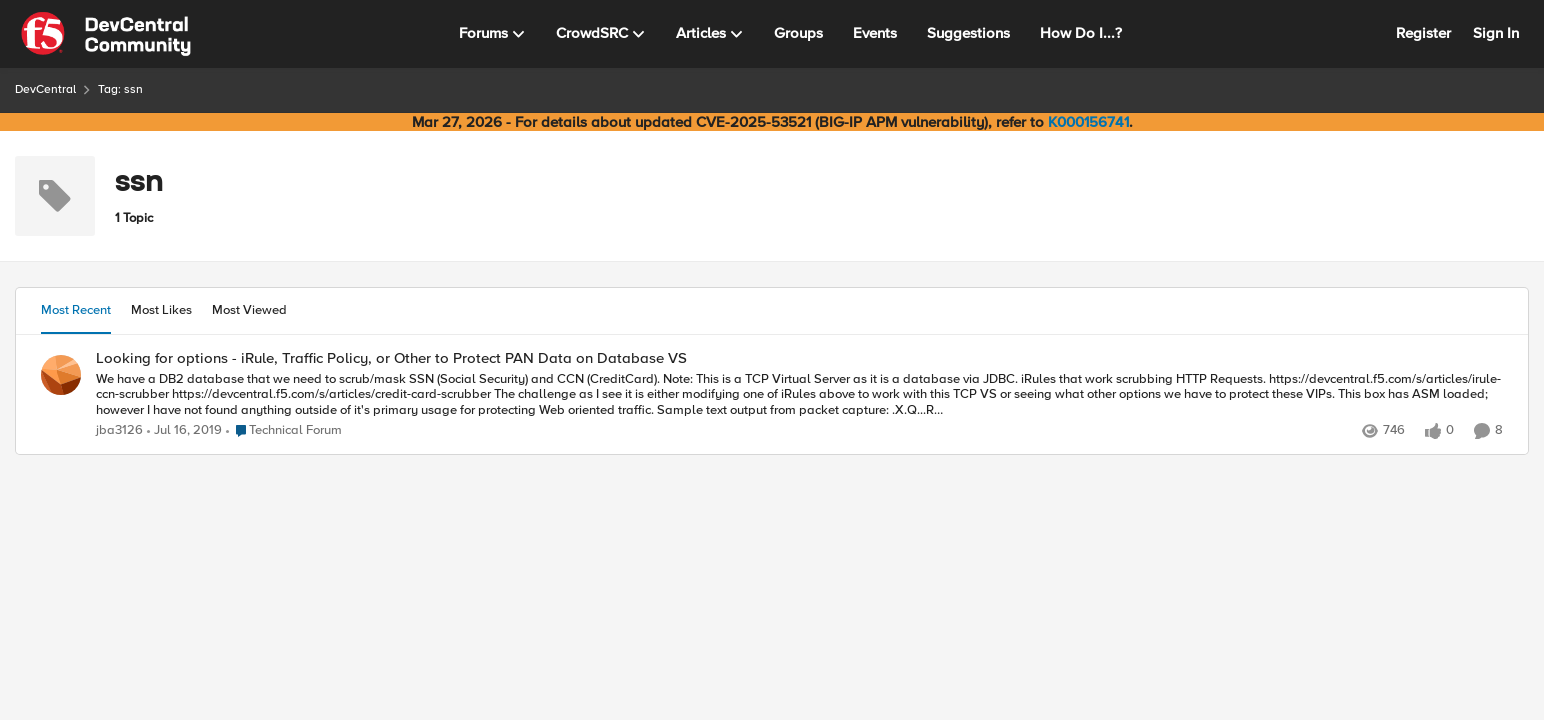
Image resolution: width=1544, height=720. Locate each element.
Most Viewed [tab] (249, 310)
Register (1423, 33)
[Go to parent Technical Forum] (284, 431)
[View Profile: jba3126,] (61, 375)
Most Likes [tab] (161, 310)
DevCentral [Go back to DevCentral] (45, 89)
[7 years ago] (184, 431)
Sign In (1496, 33)
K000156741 (1088, 122)
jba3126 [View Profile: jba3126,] (119, 430)
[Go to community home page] (106, 34)
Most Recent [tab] (76, 310)
